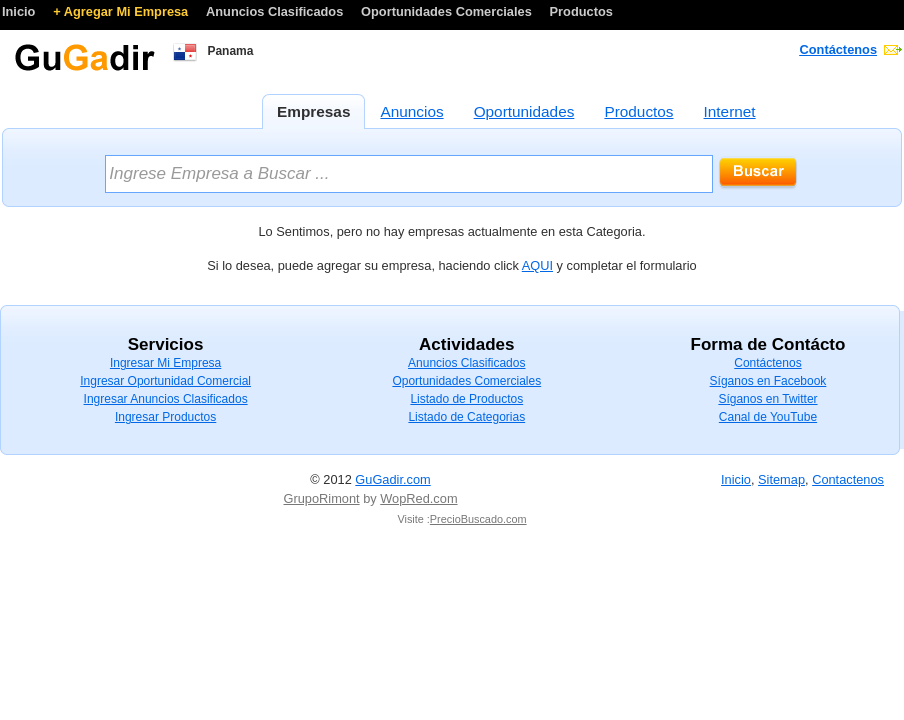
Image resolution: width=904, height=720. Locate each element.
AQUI (537, 265)
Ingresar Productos (165, 417)
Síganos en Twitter (767, 399)
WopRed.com (418, 498)
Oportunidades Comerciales (448, 11)
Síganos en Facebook (768, 381)
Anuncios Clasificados (276, 11)
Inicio (20, 11)
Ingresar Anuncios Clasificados (166, 399)
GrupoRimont (322, 498)
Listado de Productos (466, 399)
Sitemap (781, 479)
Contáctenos (839, 49)
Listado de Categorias (466, 417)
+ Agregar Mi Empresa (122, 11)
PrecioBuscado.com (478, 519)
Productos (581, 11)
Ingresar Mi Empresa (165, 363)
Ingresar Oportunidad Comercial (165, 381)
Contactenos (848, 479)
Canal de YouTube (768, 417)
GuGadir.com (392, 479)
